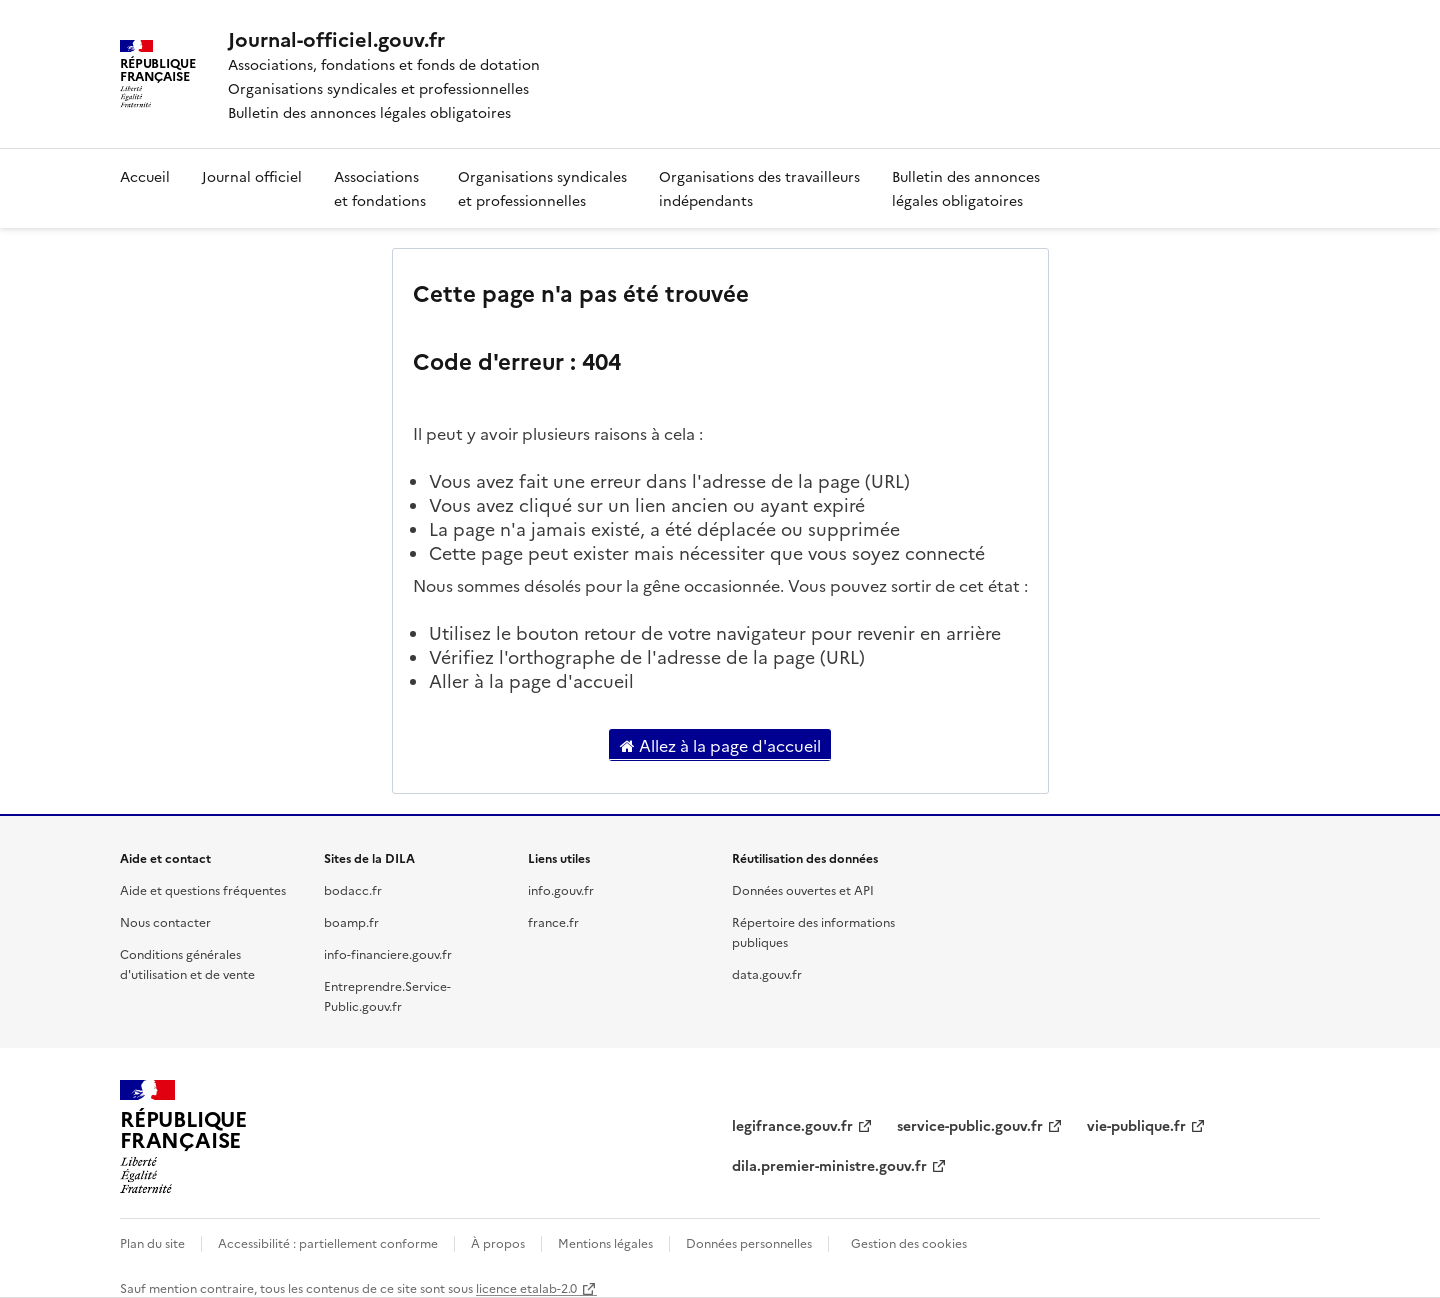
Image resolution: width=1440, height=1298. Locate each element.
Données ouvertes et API (803, 889)
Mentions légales (605, 1242)
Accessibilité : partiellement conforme (328, 1242)
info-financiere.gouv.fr (388, 953)
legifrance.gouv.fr (792, 1125)
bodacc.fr (353, 889)
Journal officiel (252, 176)
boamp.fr (351, 921)
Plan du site (152, 1242)
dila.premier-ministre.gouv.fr (829, 1165)
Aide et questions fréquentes (203, 889)
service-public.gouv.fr (970, 1125)
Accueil (145, 176)
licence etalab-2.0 (526, 1287)
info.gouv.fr (561, 889)
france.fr (553, 921)
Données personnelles (749, 1242)
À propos (498, 1242)
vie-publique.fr (1136, 1125)
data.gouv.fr (767, 973)
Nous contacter (165, 921)
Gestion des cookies (909, 1242)
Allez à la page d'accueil (720, 745)
